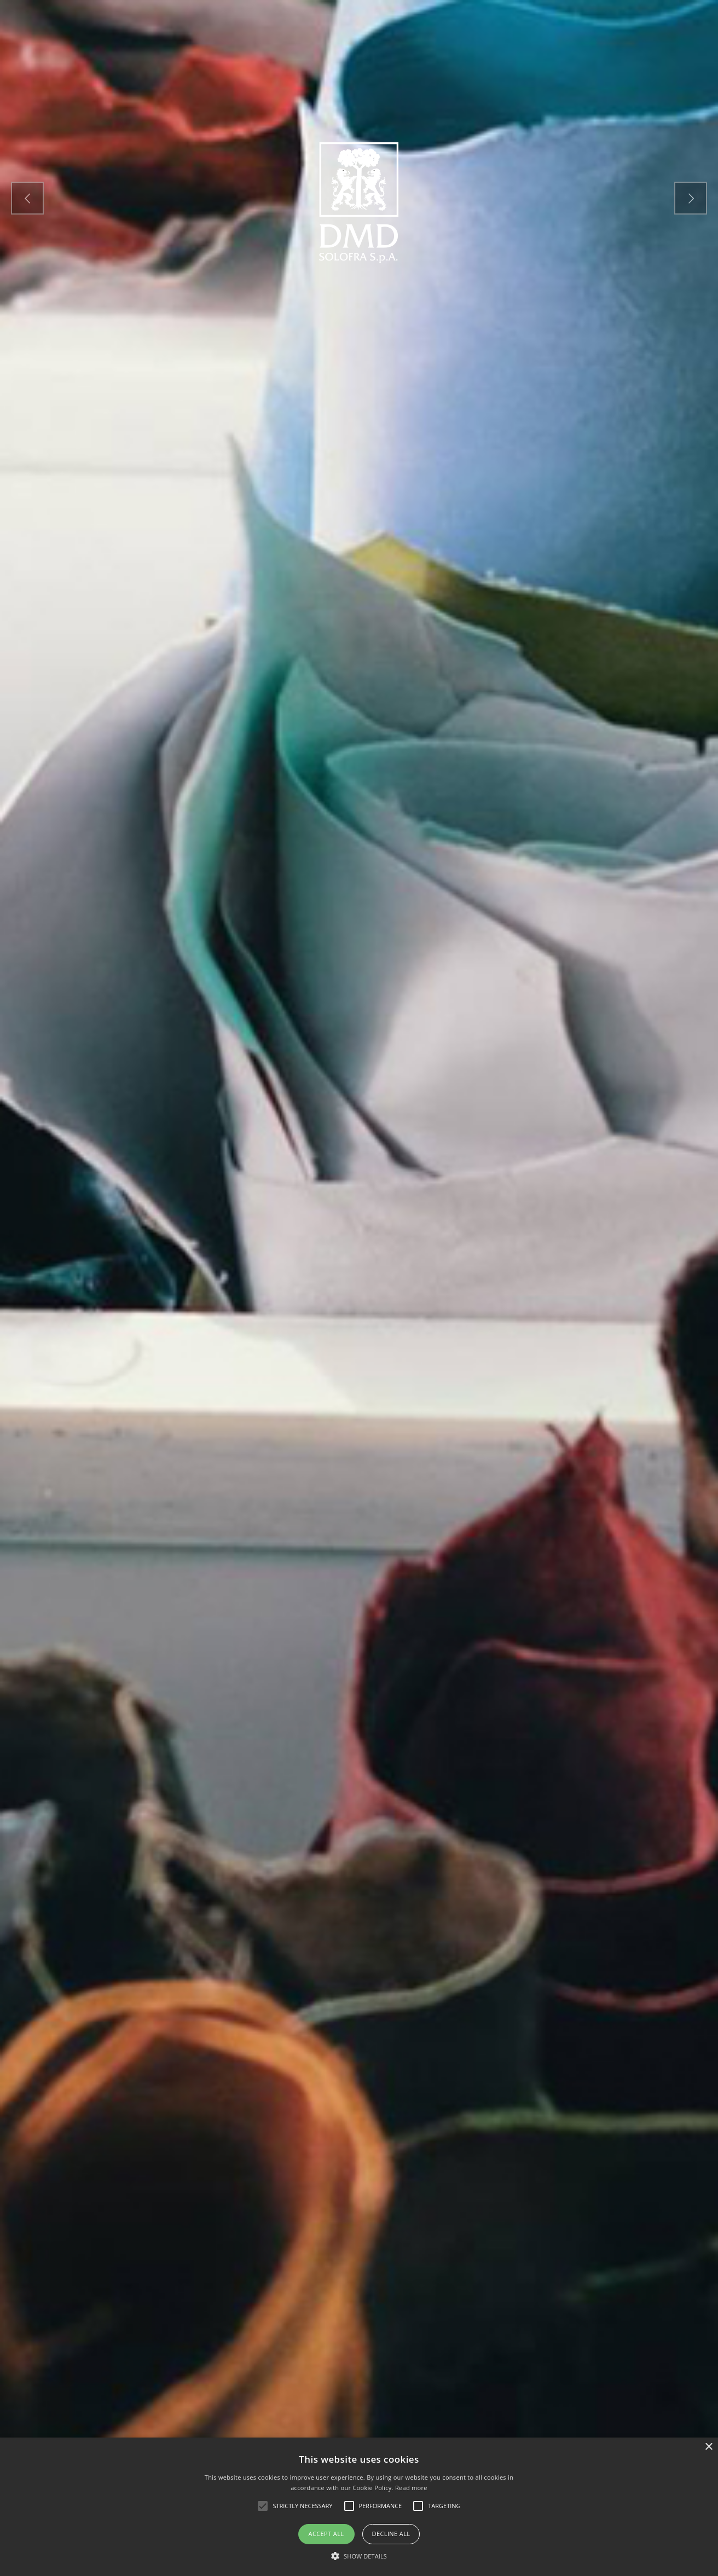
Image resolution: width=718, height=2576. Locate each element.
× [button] (708, 2447)
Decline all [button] (391, 2533)
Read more (411, 2488)
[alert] (359, 2507)
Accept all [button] (326, 2533)
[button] (359, 2556)
